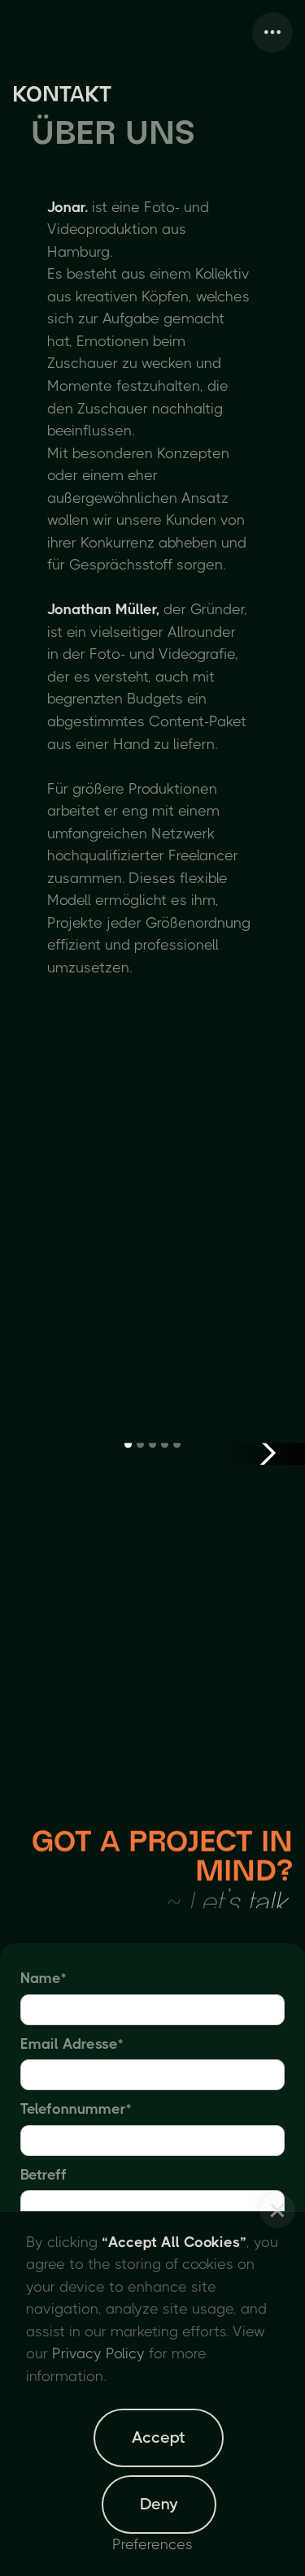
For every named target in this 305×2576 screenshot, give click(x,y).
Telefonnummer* (75, 2109)
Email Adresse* (71, 2044)
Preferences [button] (152, 2544)
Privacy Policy (98, 2353)
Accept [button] (158, 2437)
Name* (43, 1978)
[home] (16, 32)
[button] (277, 2210)
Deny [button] (159, 2504)
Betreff (43, 2175)
